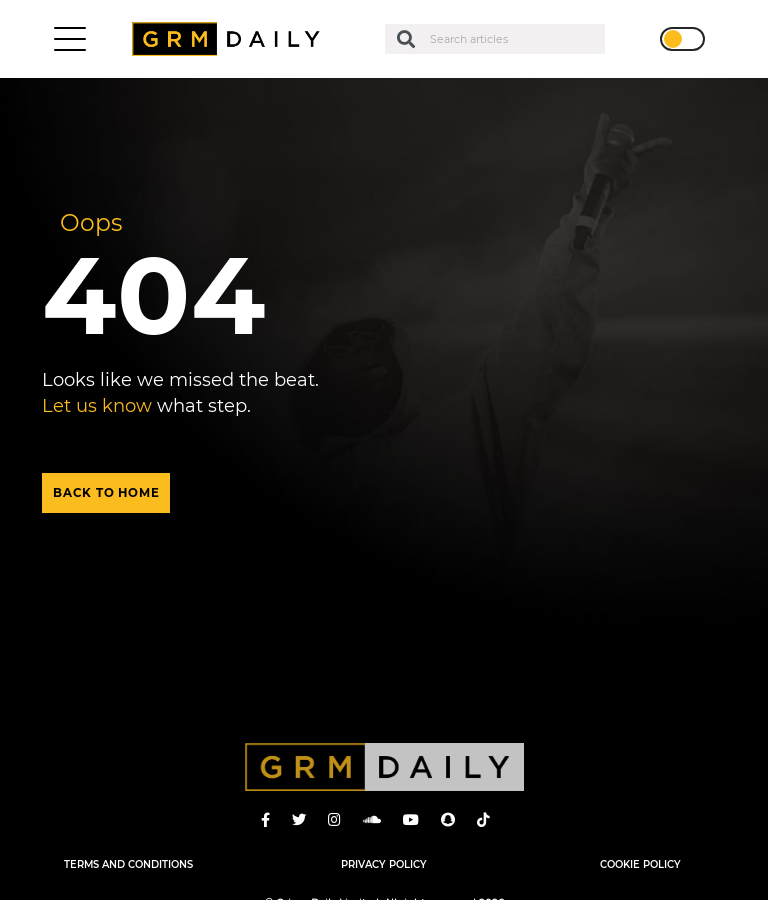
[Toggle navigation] (70, 39)
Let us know (97, 406)
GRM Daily (231, 39)
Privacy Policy (384, 864)
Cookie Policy (640, 864)
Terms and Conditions (128, 864)
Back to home (106, 493)
